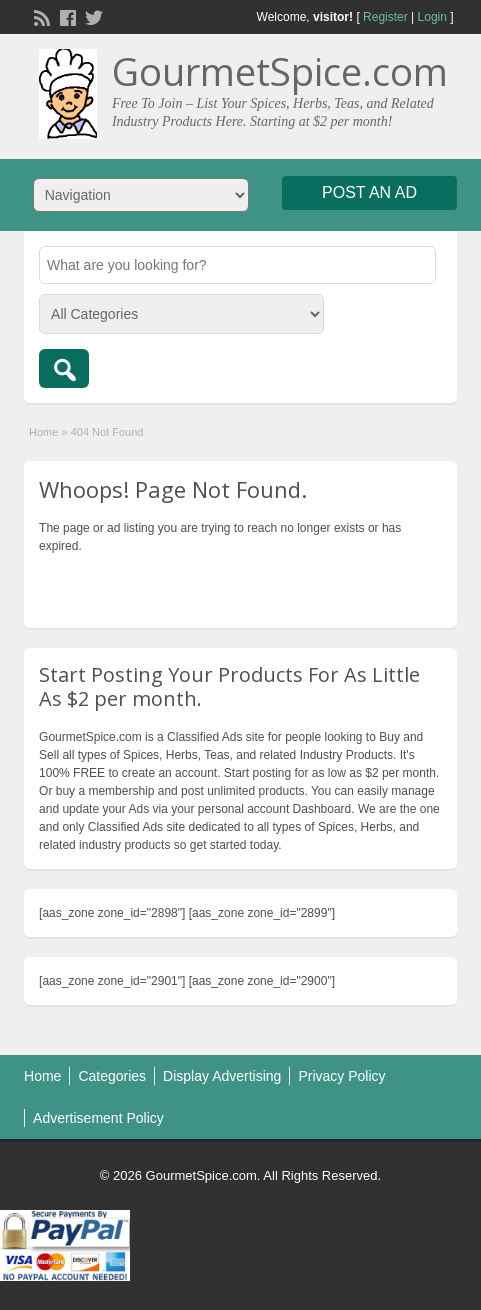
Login (432, 17)
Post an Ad (369, 192)
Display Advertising (222, 1076)
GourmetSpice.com (280, 71)
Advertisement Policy (98, 1118)
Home (43, 432)
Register (385, 17)
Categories (112, 1076)
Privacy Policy (341, 1076)
